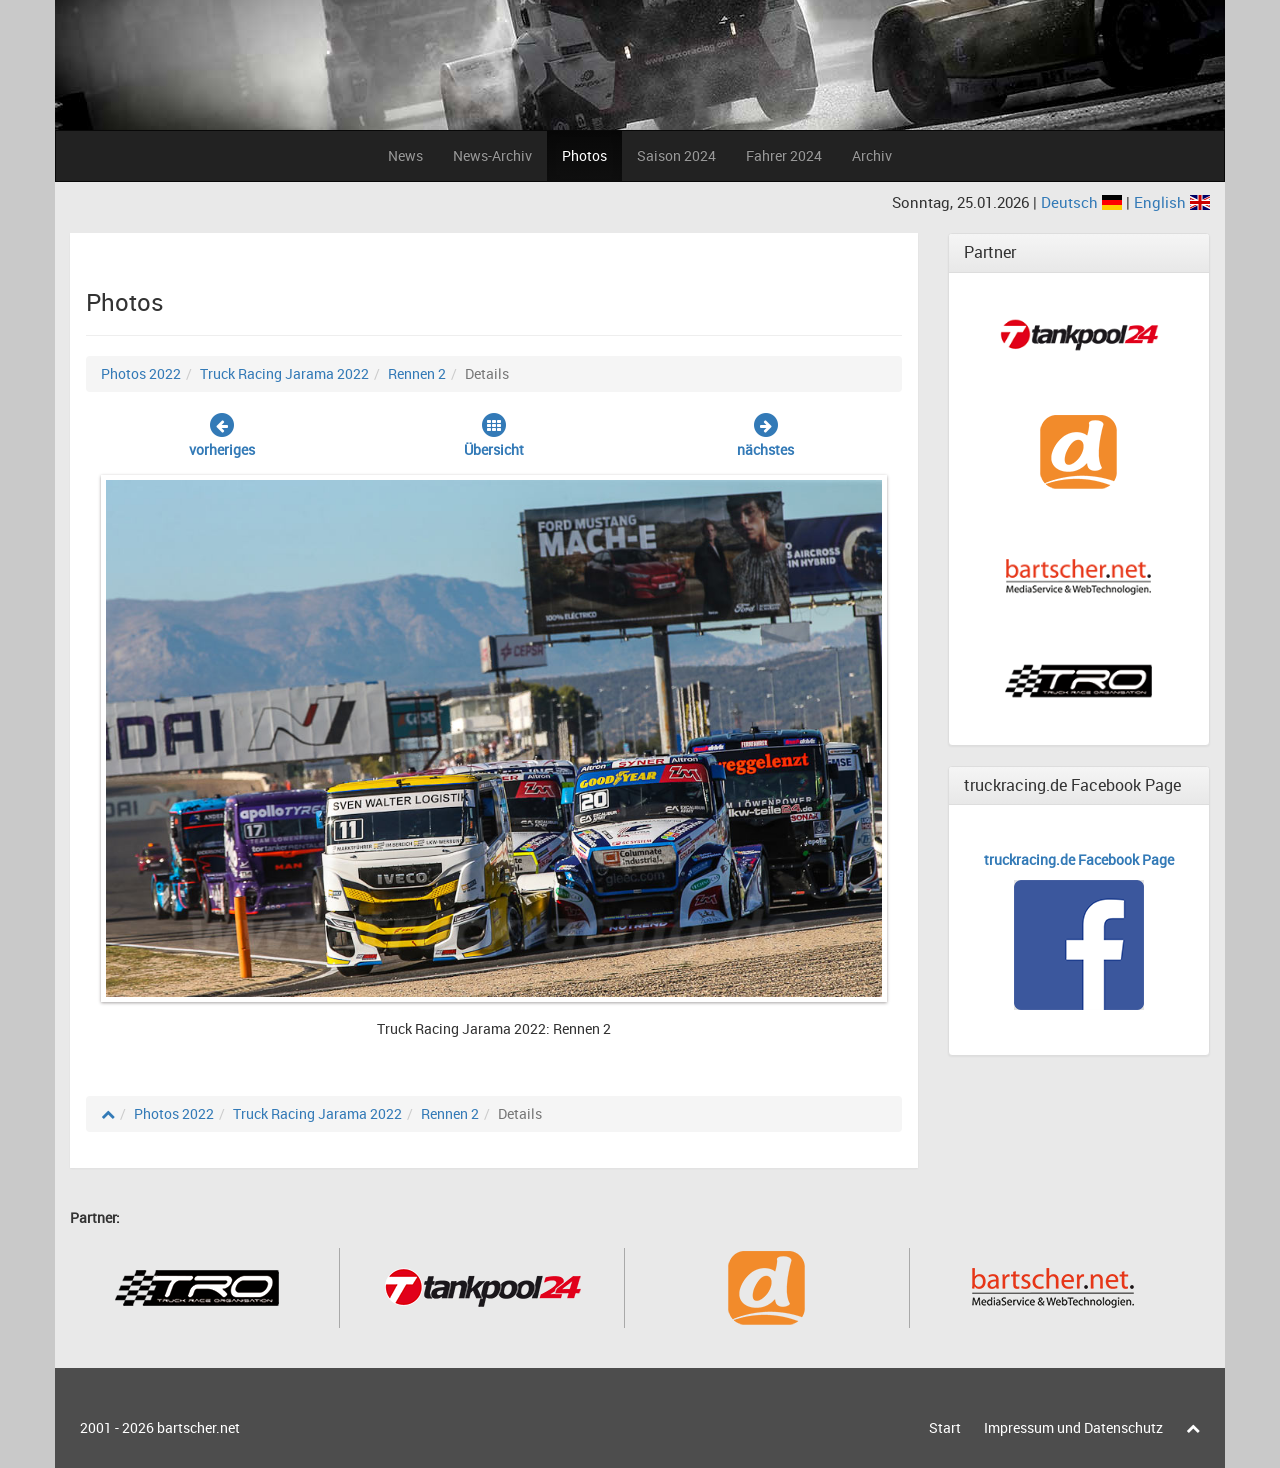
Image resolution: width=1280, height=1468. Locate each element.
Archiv (872, 155)
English (1172, 202)
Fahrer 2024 (784, 155)
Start (945, 1427)
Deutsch (1083, 202)
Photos (584, 155)
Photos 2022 (141, 373)
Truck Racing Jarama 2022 (284, 373)
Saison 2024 (676, 155)
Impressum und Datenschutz (1073, 1427)
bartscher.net (198, 1427)
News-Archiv (492, 155)
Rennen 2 (417, 373)
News (405, 155)
